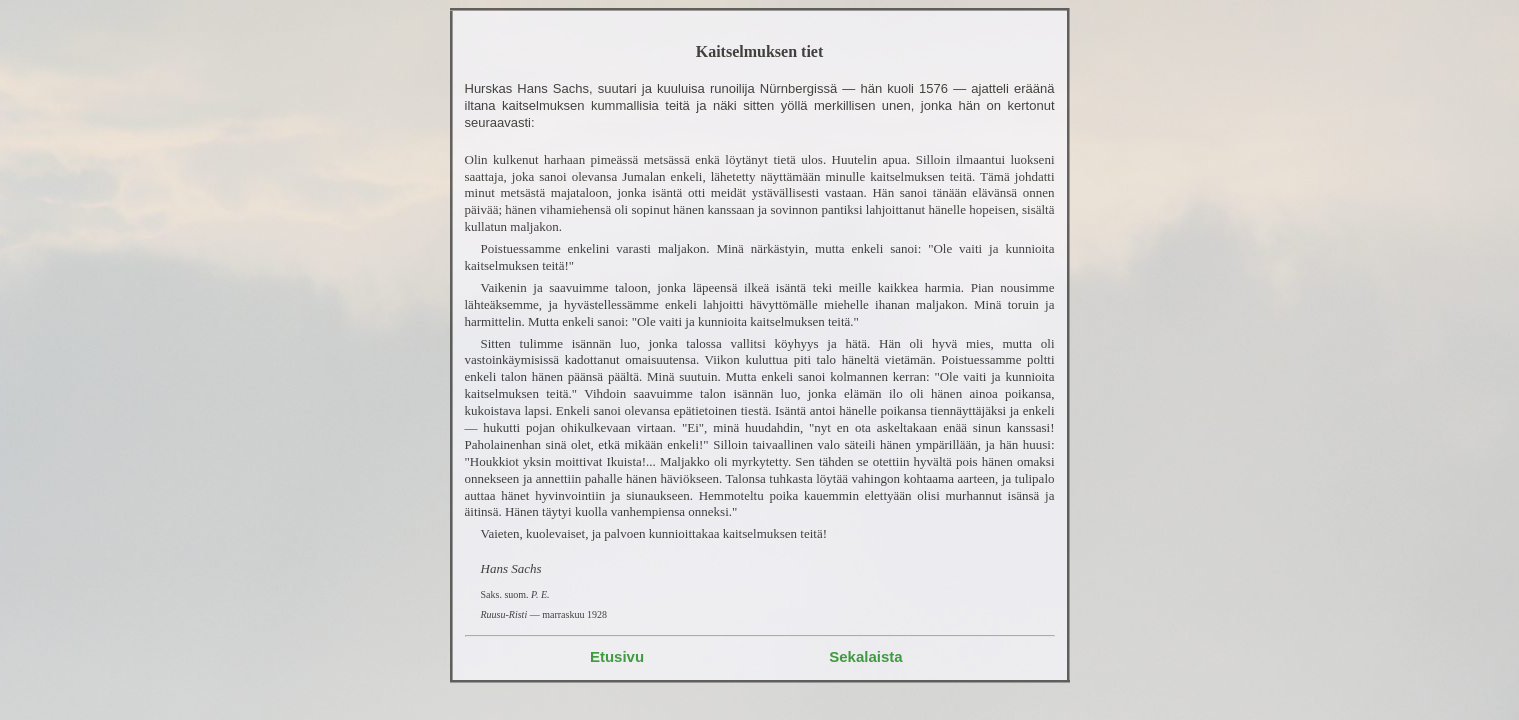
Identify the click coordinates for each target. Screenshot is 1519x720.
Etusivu (617, 656)
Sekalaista (865, 656)
